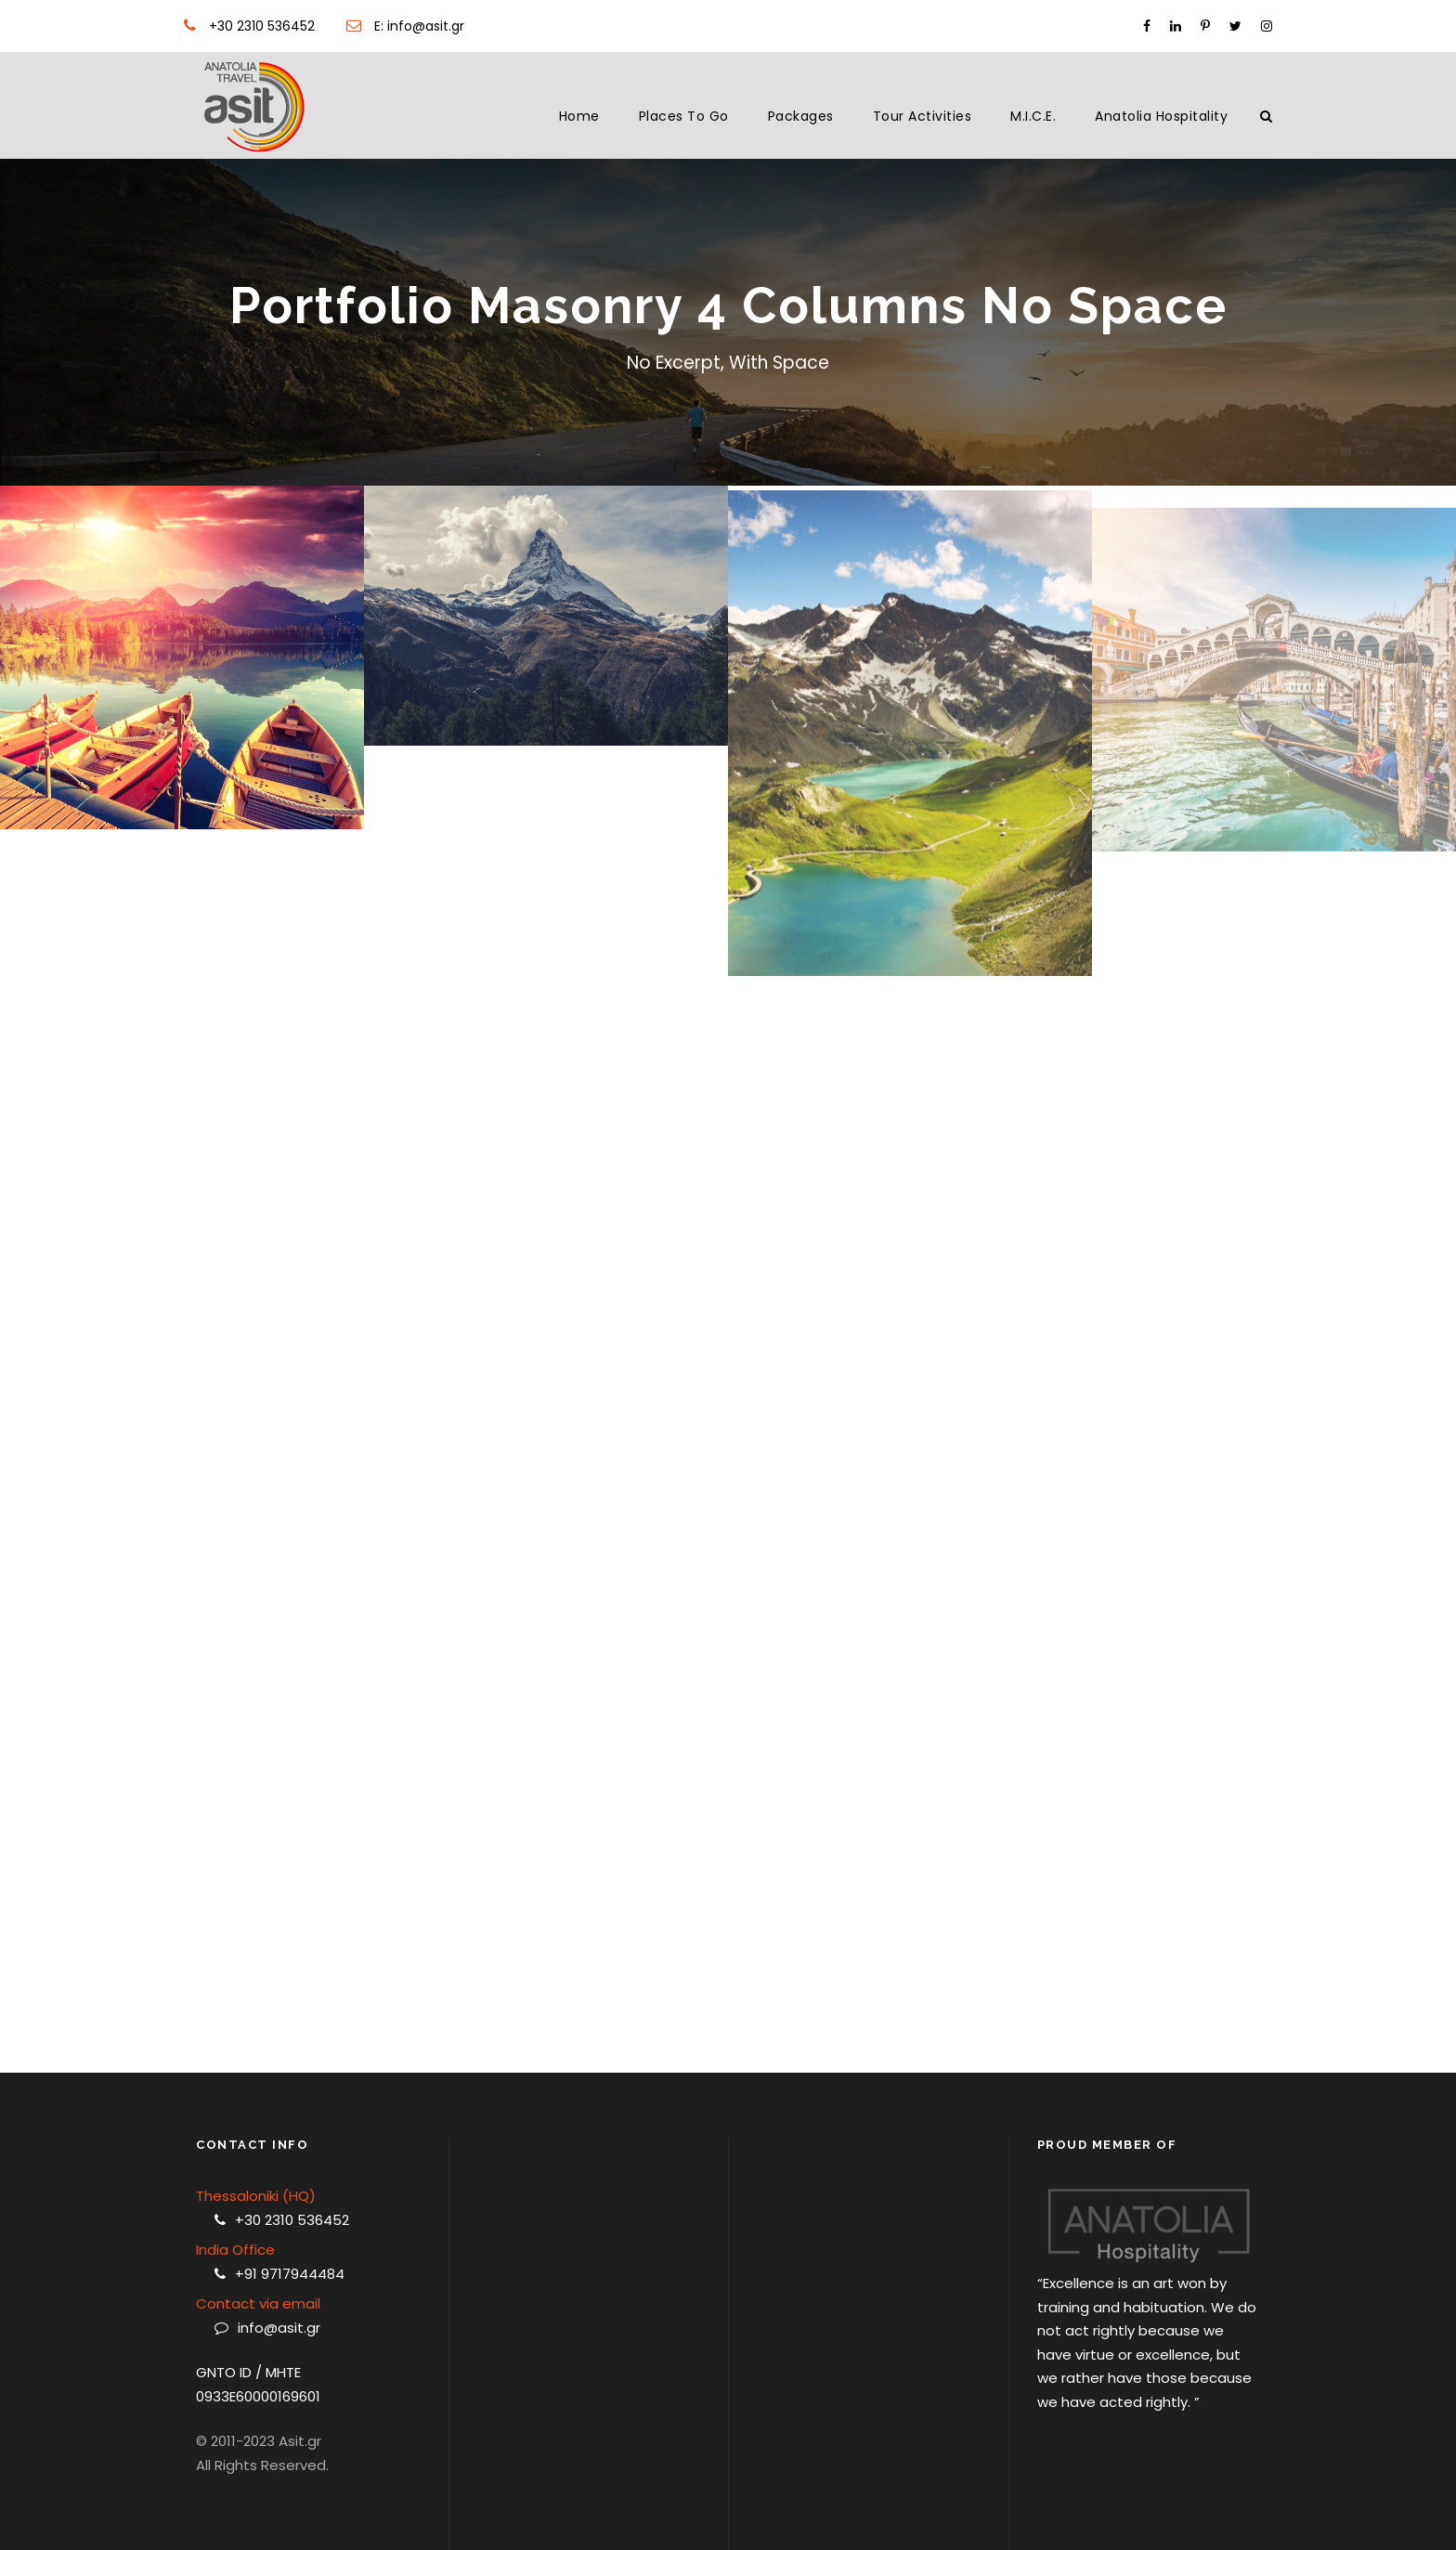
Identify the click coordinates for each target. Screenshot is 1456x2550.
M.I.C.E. (1033, 116)
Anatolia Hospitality (1161, 116)
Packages (801, 116)
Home (579, 116)
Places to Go (684, 116)
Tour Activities (922, 116)
